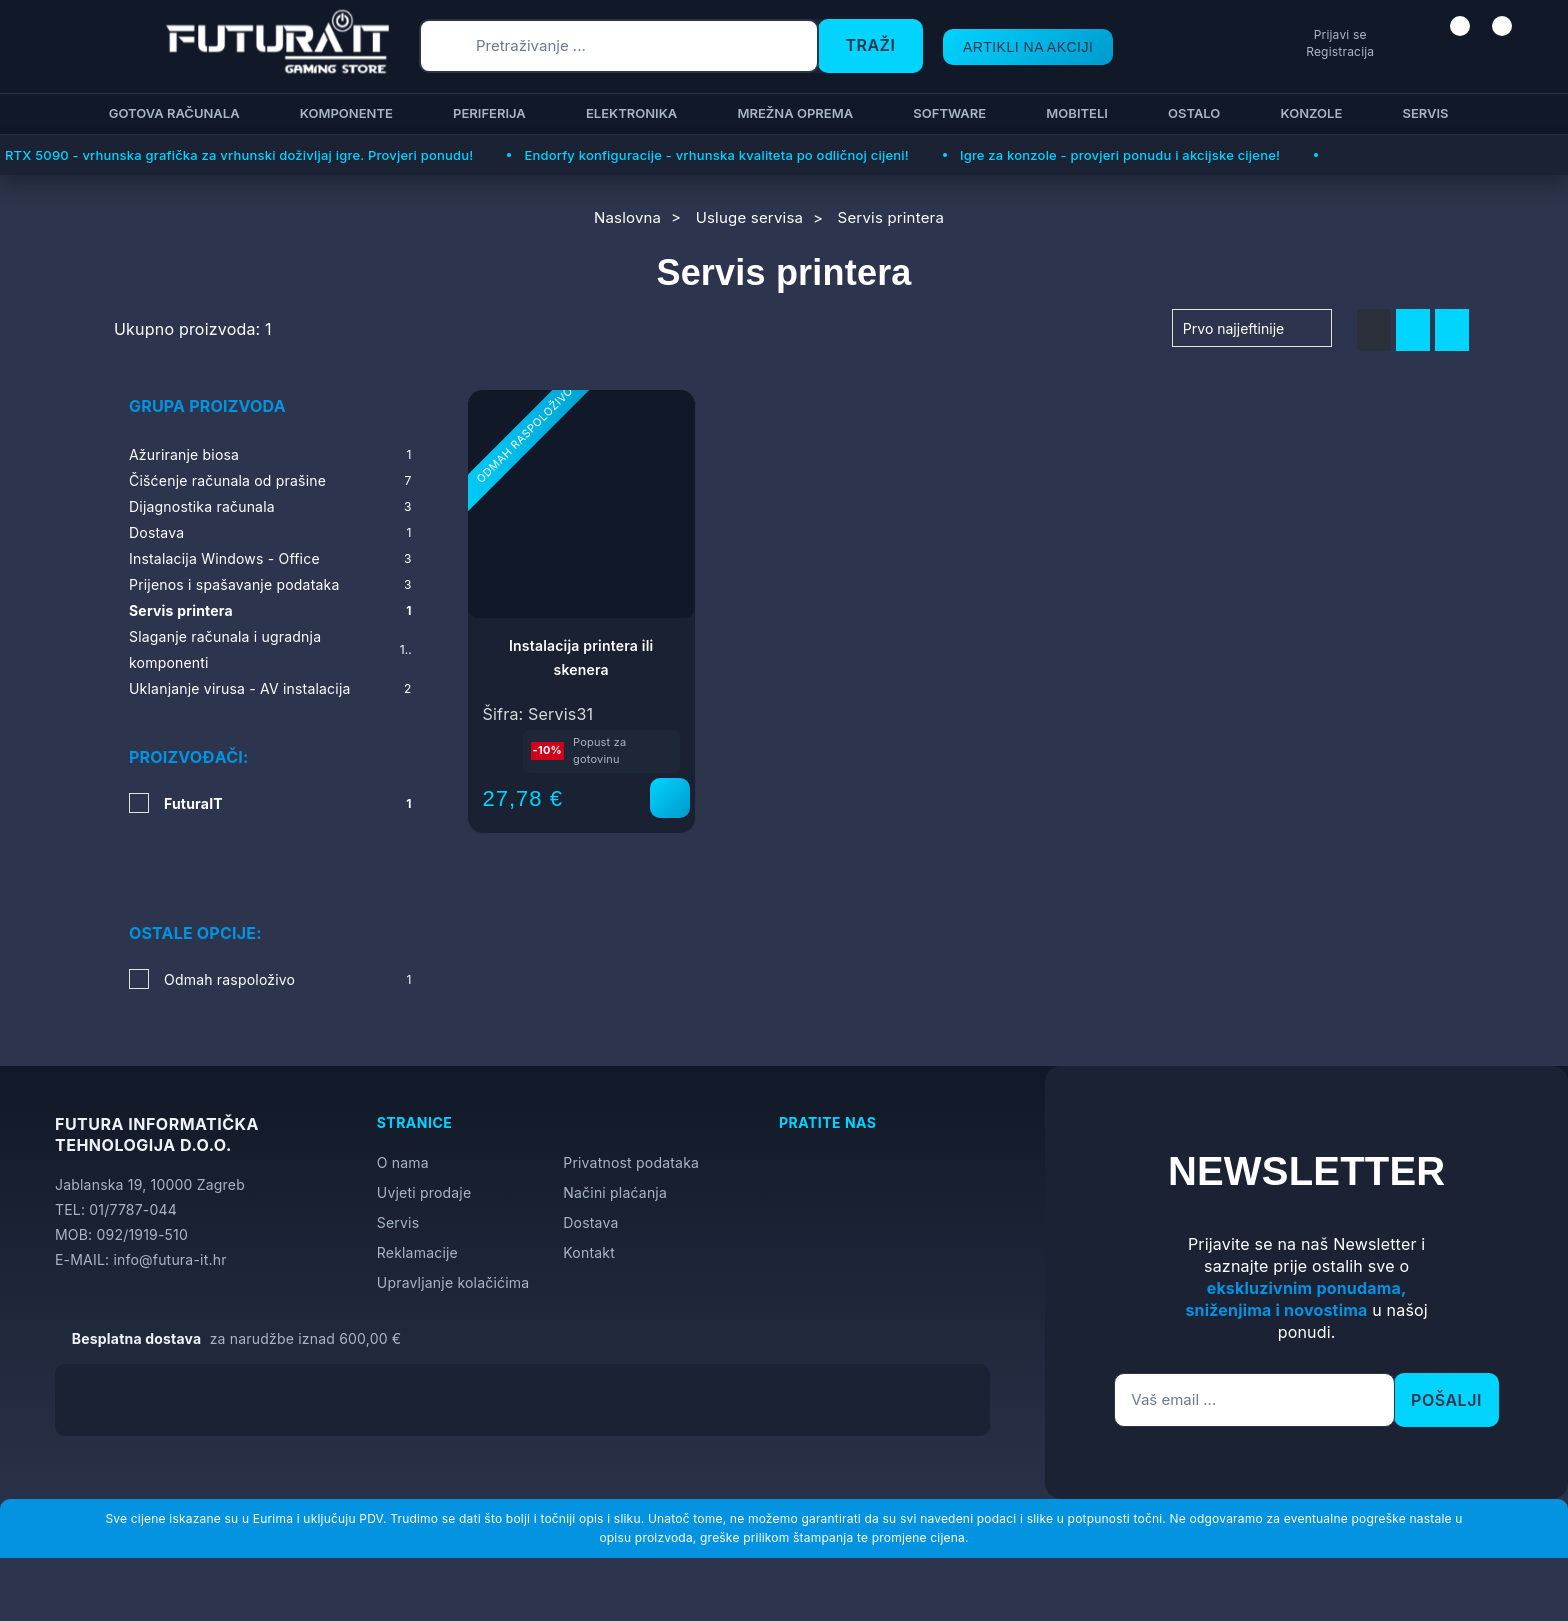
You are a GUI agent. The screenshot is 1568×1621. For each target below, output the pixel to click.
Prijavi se (1264, 34)
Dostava (270, 533)
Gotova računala (171, 113)
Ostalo (1191, 113)
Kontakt (589, 1194)
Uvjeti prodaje (424, 1134)
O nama (403, 1104)
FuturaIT (288, 803)
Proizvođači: (188, 757)
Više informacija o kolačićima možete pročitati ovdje (395, 1516)
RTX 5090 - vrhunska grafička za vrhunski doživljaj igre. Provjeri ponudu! (239, 155)
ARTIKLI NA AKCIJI (1010, 46)
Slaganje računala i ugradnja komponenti (270, 649)
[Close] (336, 1554)
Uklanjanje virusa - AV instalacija (270, 689)
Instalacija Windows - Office (270, 559)
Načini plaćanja (615, 1134)
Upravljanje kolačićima (453, 1224)
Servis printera (270, 611)
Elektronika (628, 113)
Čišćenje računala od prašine (270, 481)
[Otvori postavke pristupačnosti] (1544, 835)
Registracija (1264, 51)
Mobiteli (1074, 113)
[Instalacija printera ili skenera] (670, 798)
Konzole (1308, 113)
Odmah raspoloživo (288, 921)
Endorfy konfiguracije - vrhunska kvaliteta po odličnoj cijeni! (716, 155)
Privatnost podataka (631, 1104)
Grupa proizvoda (207, 406)
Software (946, 113)
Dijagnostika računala (270, 507)
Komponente (343, 113)
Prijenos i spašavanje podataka (270, 585)
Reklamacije (417, 1194)
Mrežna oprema (792, 113)
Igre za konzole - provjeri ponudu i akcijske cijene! (1120, 155)
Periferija (486, 113)
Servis (1422, 113)
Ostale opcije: (195, 875)
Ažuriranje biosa (270, 455)
